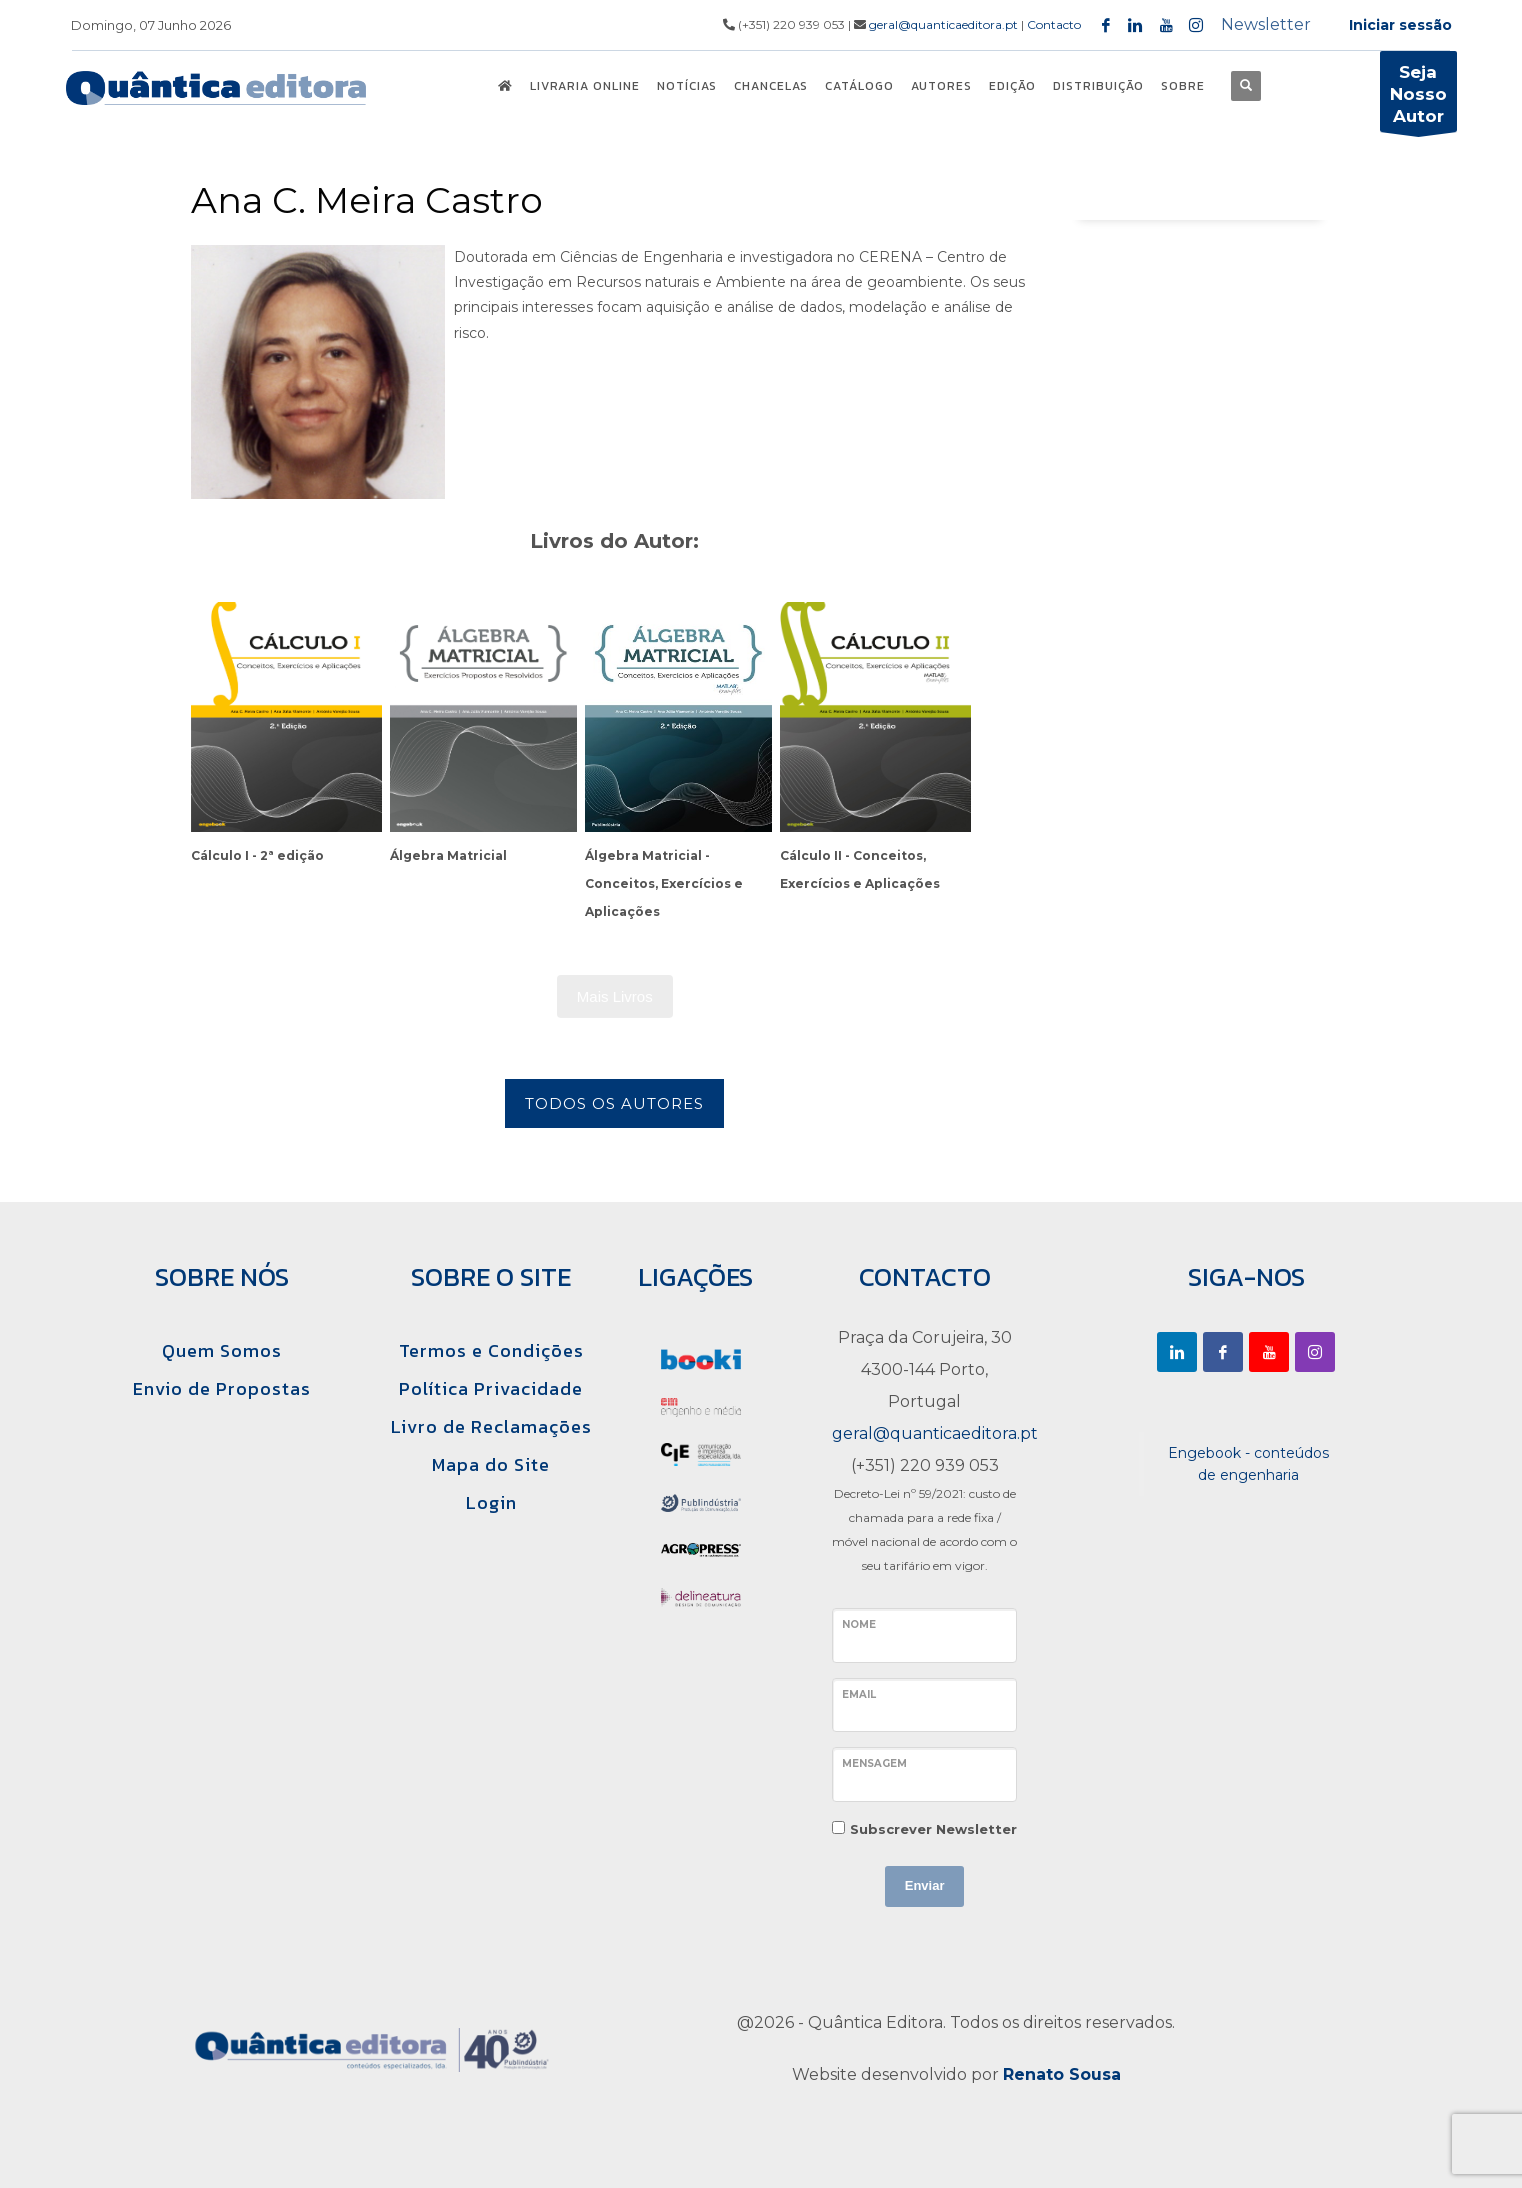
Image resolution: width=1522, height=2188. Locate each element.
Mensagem (874, 1763)
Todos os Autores (614, 1103)
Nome (859, 1624)
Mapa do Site (491, 1464)
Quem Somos (222, 1350)
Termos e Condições (491, 1350)
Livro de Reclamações (491, 1426)
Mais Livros (615, 996)
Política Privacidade (491, 1388)
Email (859, 1694)
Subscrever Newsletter (933, 1829)
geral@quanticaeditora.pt (943, 24)
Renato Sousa (1062, 2074)
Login (491, 1502)
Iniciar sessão (1400, 25)
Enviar (925, 1885)
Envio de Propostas (222, 1388)
